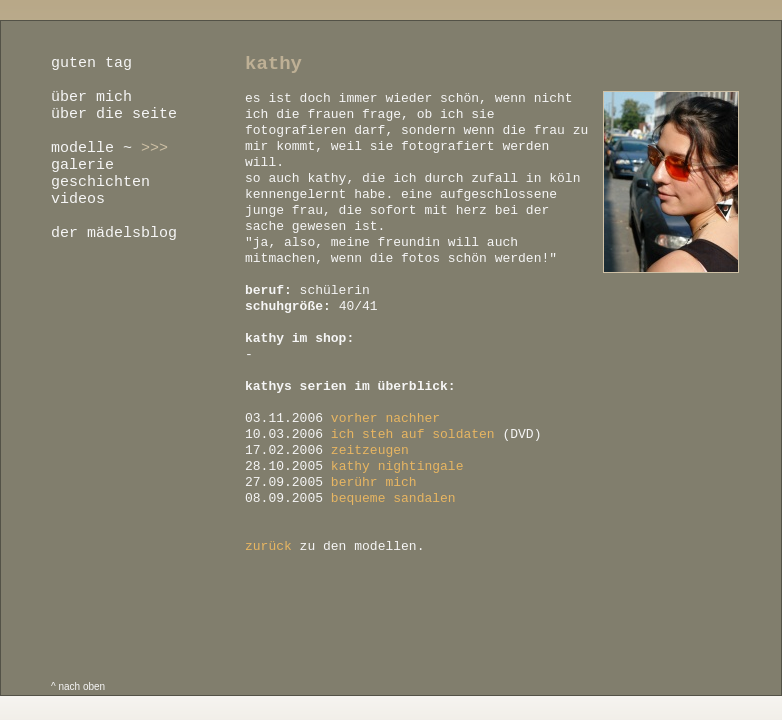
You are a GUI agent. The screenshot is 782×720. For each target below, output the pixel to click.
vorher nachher (385, 418)
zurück (268, 546)
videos (78, 199)
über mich (91, 97)
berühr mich (374, 482)
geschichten (100, 182)
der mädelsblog (114, 233)
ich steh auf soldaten (413, 434)
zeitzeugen (370, 450)
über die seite (114, 114)
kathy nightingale (397, 466)
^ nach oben (78, 686)
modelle (82, 148)
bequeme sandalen (393, 498)
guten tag (91, 63)
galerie (82, 165)
